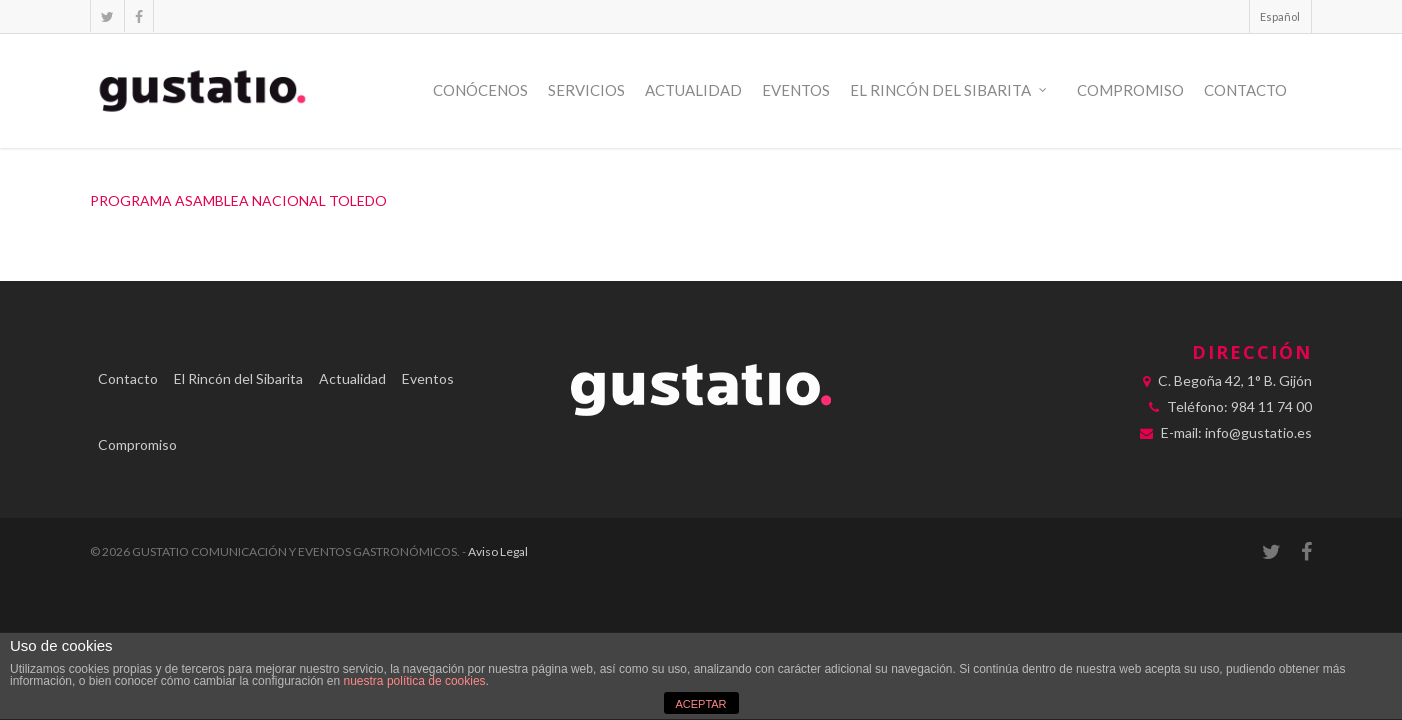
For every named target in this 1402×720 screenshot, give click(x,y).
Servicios (586, 90)
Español (1280, 16)
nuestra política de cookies (415, 681)
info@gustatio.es (1258, 432)
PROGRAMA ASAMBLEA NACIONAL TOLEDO (238, 200)
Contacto (1245, 90)
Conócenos (480, 90)
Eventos (796, 90)
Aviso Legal (498, 551)
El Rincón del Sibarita (949, 90)
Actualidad (693, 90)
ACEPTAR (700, 704)
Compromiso (1130, 90)
